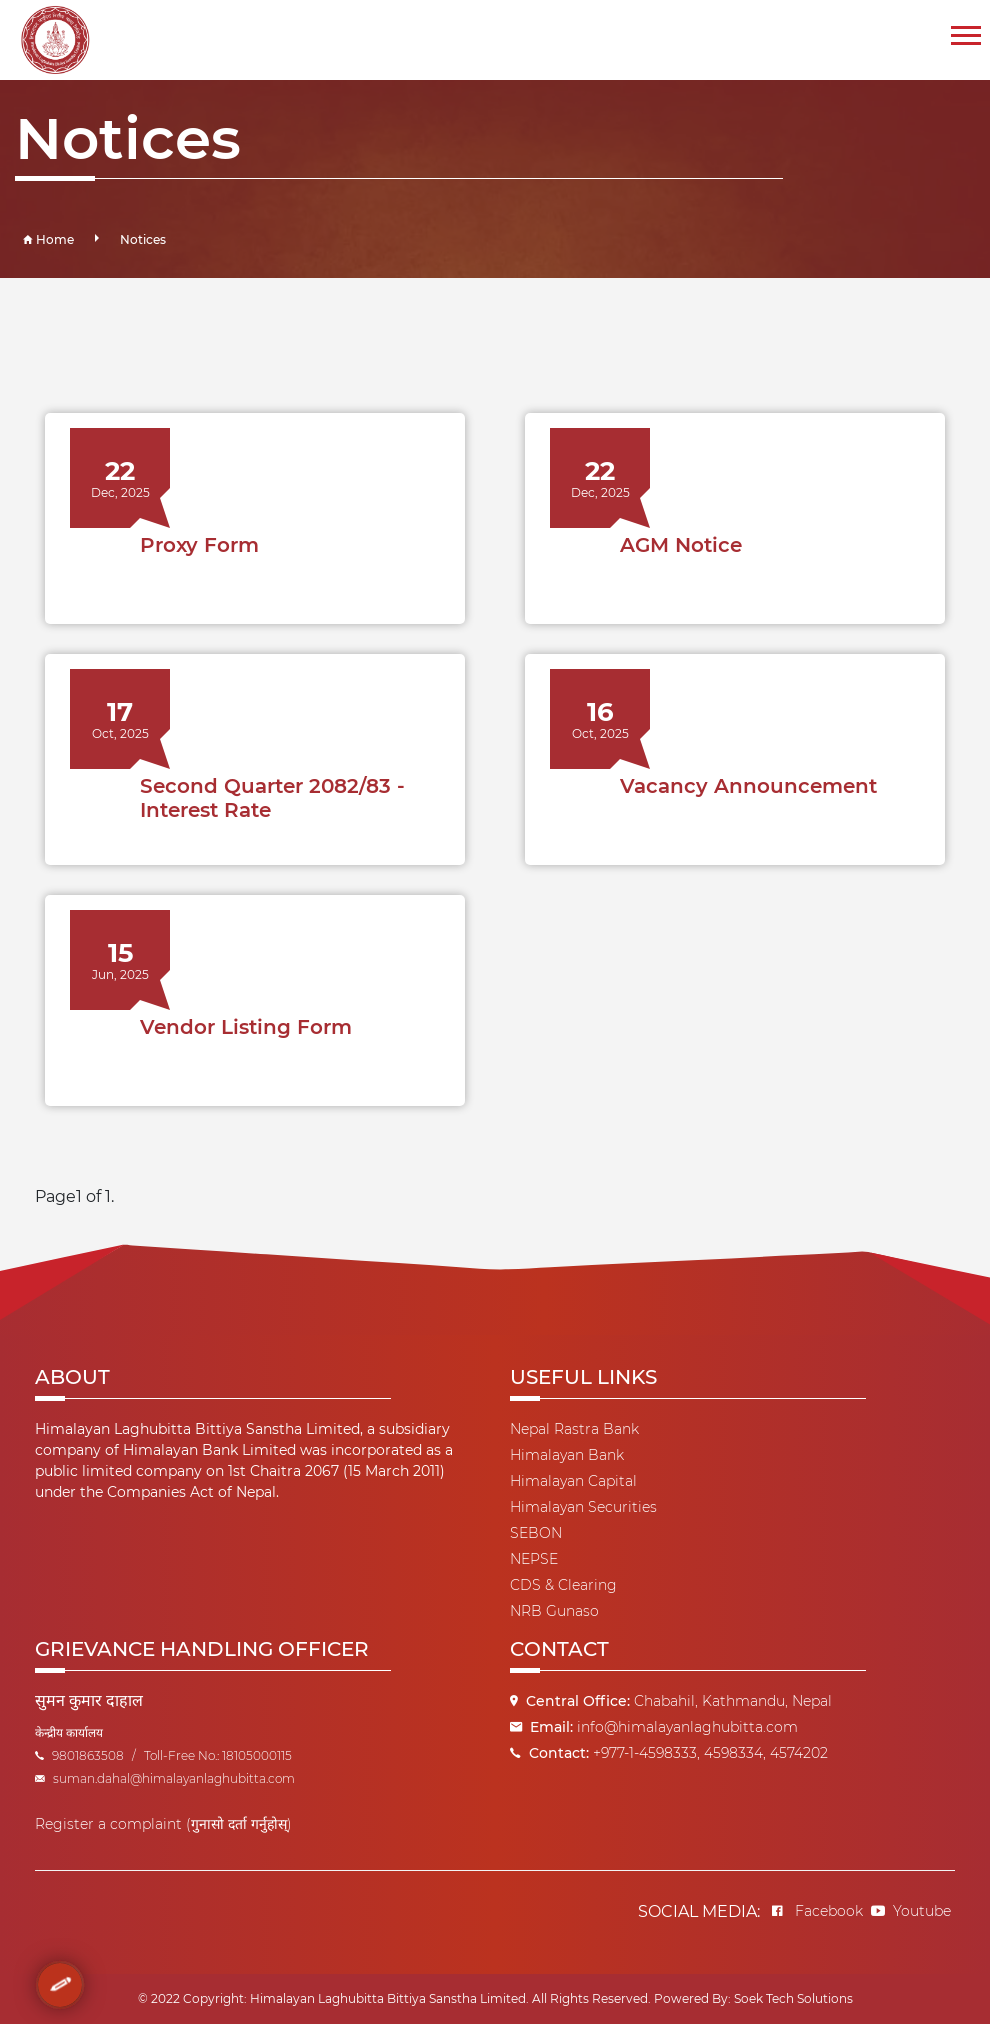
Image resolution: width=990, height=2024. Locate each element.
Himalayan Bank (567, 1455)
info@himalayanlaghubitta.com (687, 1727)
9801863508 (79, 1755)
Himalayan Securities (583, 1507)
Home (48, 239)
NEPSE (534, 1559)
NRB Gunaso (554, 1611)
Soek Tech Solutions (793, 1998)
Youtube (911, 1911)
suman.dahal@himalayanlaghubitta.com (165, 1778)
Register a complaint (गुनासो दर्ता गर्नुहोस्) (163, 1824)
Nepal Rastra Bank (574, 1429)
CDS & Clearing (563, 1585)
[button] (964, 31)
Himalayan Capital (573, 1481)
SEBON (536, 1533)
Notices (143, 239)
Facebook (817, 1911)
